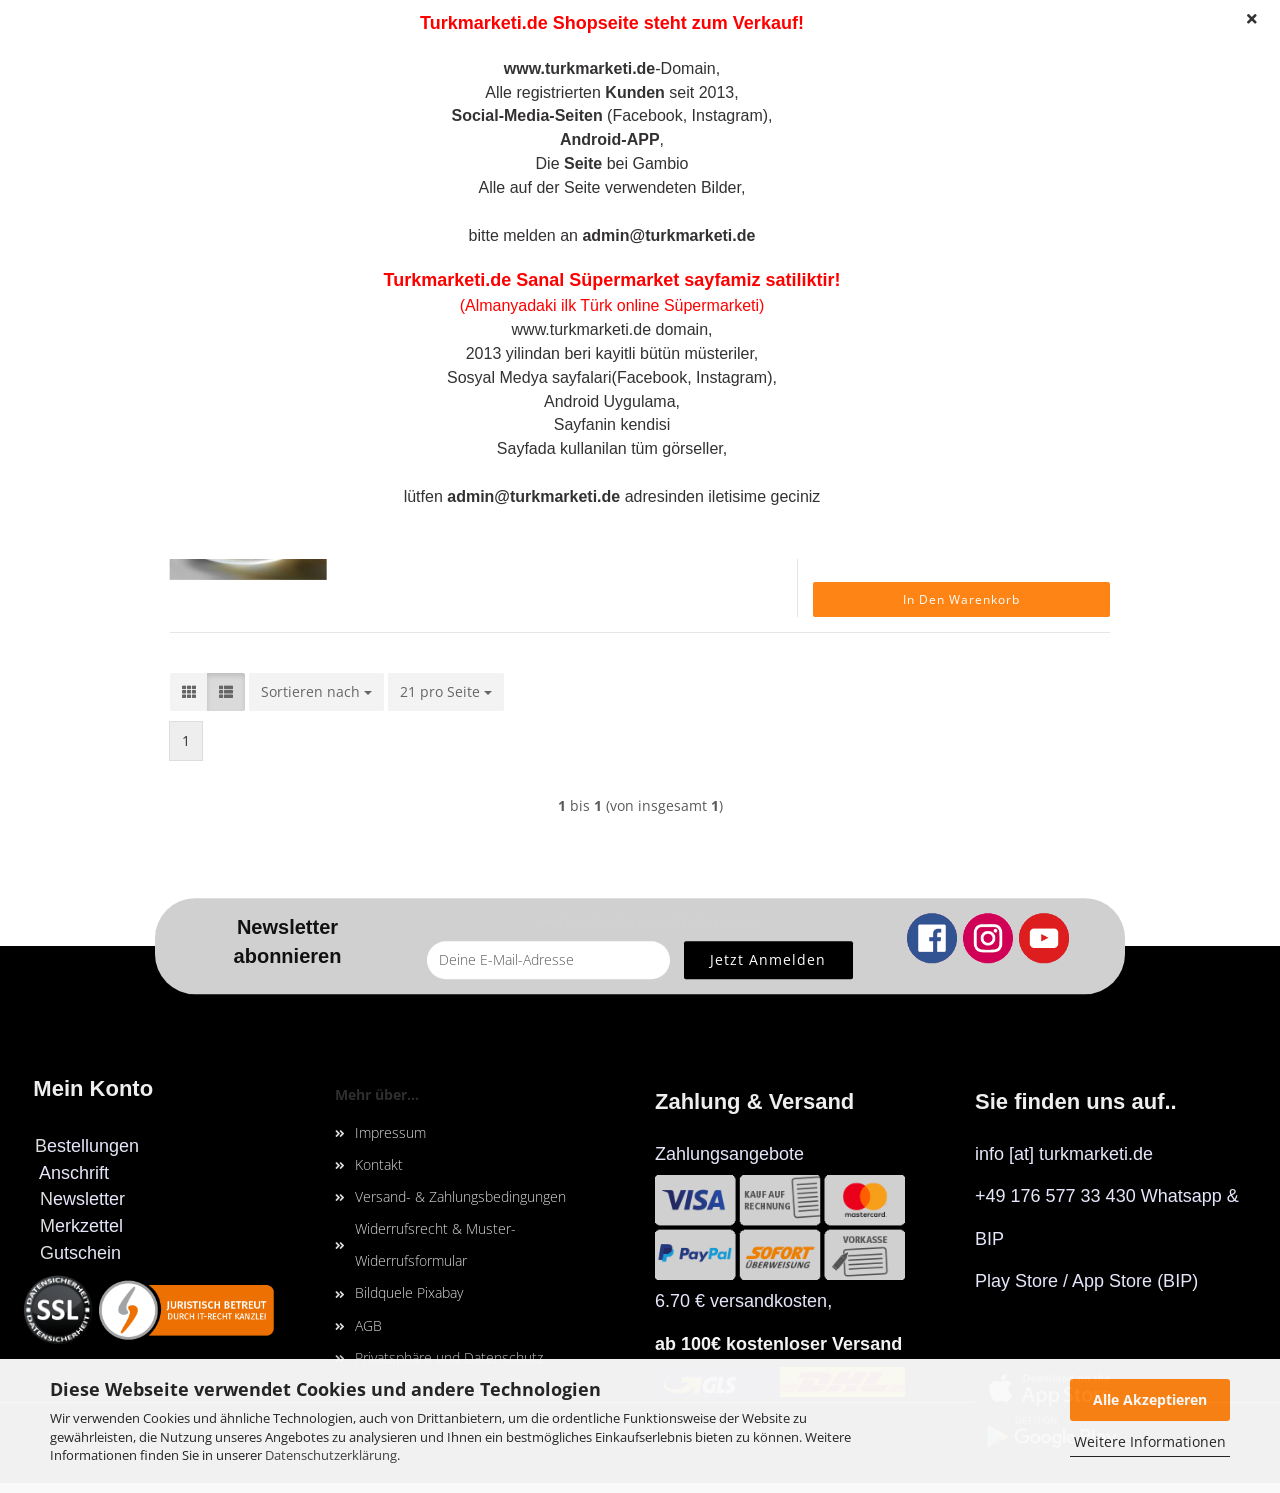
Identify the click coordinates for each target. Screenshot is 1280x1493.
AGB (368, 1325)
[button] (189, 692)
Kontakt (379, 1164)
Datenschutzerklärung (331, 1455)
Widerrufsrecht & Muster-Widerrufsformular (435, 1244)
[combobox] (316, 692)
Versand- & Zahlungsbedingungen (460, 1196)
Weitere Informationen (1150, 1441)
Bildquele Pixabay (409, 1292)
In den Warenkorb (961, 599)
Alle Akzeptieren (1150, 1399)
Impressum (390, 1132)
